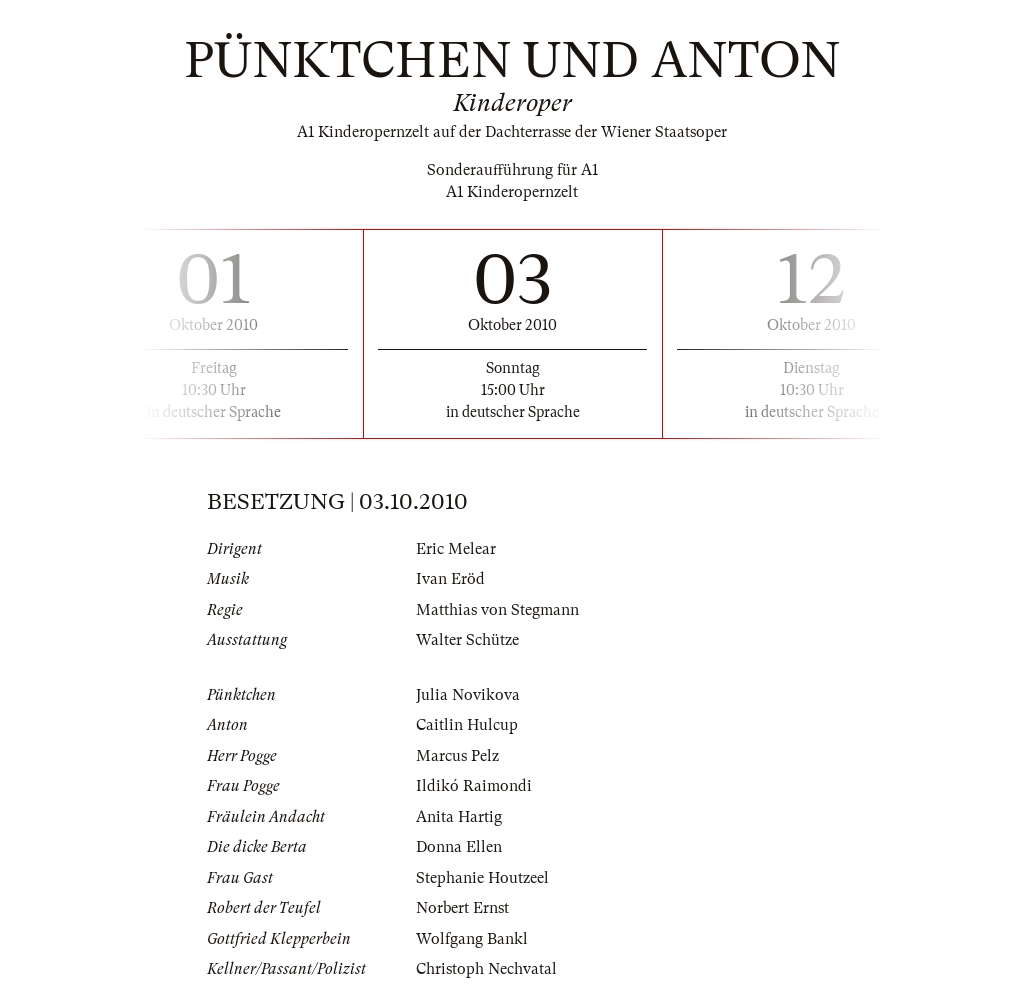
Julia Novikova (468, 695)
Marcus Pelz (457, 756)
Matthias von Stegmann (497, 610)
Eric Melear (456, 549)
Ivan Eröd (450, 579)
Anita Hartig (459, 817)
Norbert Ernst (462, 908)
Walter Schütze (467, 640)
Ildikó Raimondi (474, 786)
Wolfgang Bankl (472, 939)
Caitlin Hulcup (467, 725)
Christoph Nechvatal (486, 969)
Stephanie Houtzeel (482, 878)
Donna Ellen (459, 847)
